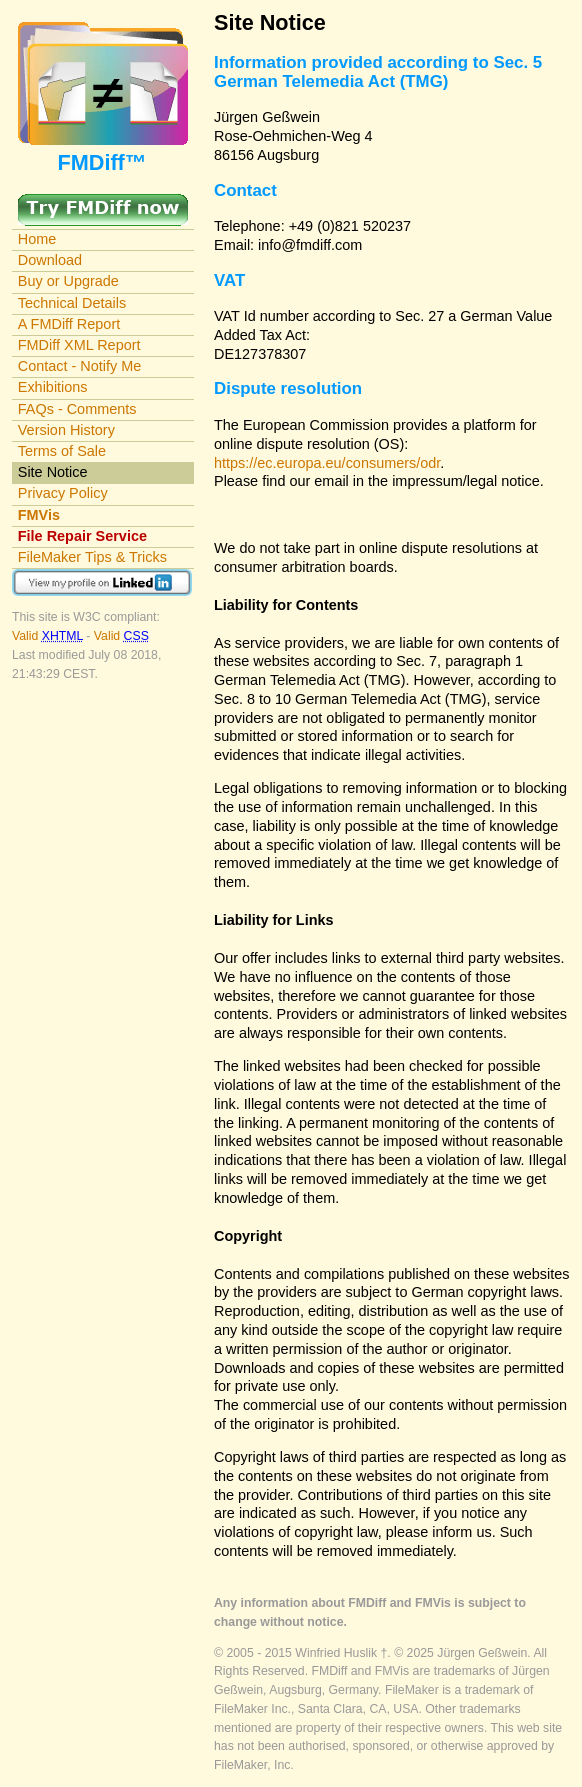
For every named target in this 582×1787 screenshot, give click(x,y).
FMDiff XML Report (79, 345)
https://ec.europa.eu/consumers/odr (327, 463)
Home (37, 239)
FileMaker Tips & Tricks (92, 557)
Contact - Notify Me (80, 366)
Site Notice (53, 472)
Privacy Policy (63, 493)
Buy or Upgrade (68, 281)
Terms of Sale (62, 451)
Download (50, 260)
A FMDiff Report (69, 324)
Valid (49, 636)
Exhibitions (53, 387)
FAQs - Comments (77, 409)
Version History (66, 430)
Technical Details (72, 303)
